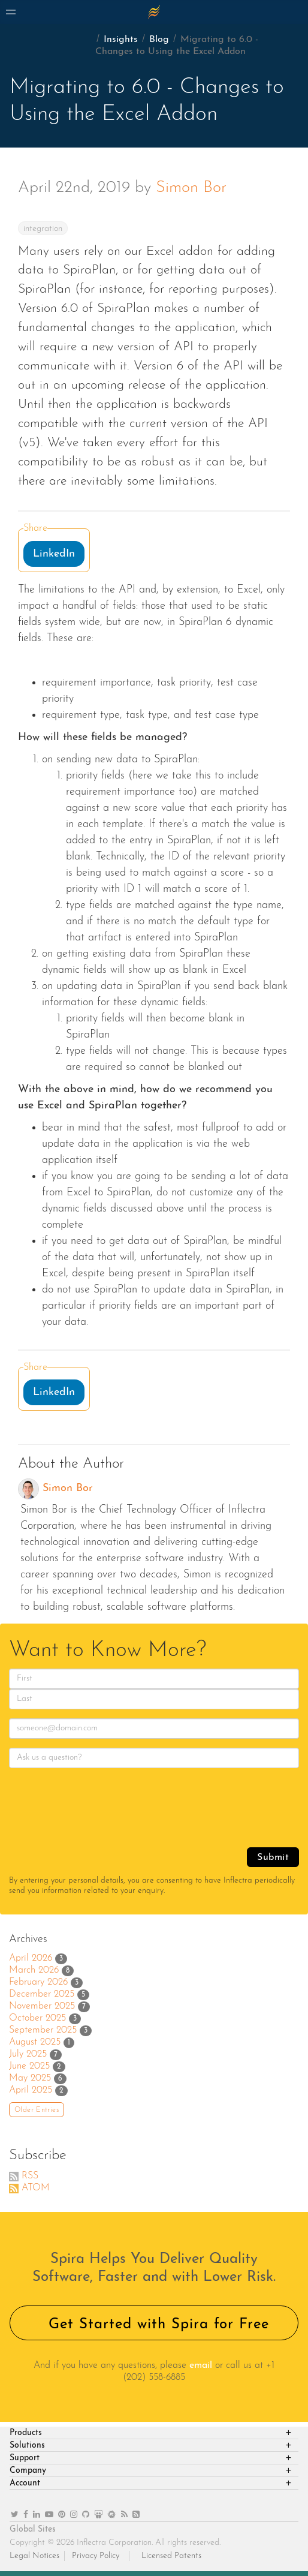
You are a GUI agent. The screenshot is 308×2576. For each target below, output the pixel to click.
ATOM (36, 2188)
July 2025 (28, 2054)
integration (42, 228)
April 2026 (30, 1958)
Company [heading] (28, 2470)
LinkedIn (54, 554)
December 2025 (41, 1994)
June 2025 (29, 2066)
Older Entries (36, 2110)
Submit (273, 1857)
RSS (30, 2176)
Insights (121, 39)
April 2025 (30, 2090)
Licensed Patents (171, 2555)
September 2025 (43, 2030)
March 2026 (34, 1970)
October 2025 (37, 2018)
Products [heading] (26, 2432)
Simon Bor (191, 188)
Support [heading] (25, 2458)
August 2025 (35, 2042)
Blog (159, 39)
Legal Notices (34, 2555)
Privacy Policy (95, 2555)
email (200, 2365)
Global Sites (33, 2529)
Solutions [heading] (27, 2445)
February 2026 (38, 1982)
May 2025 (30, 2078)
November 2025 (42, 2006)
